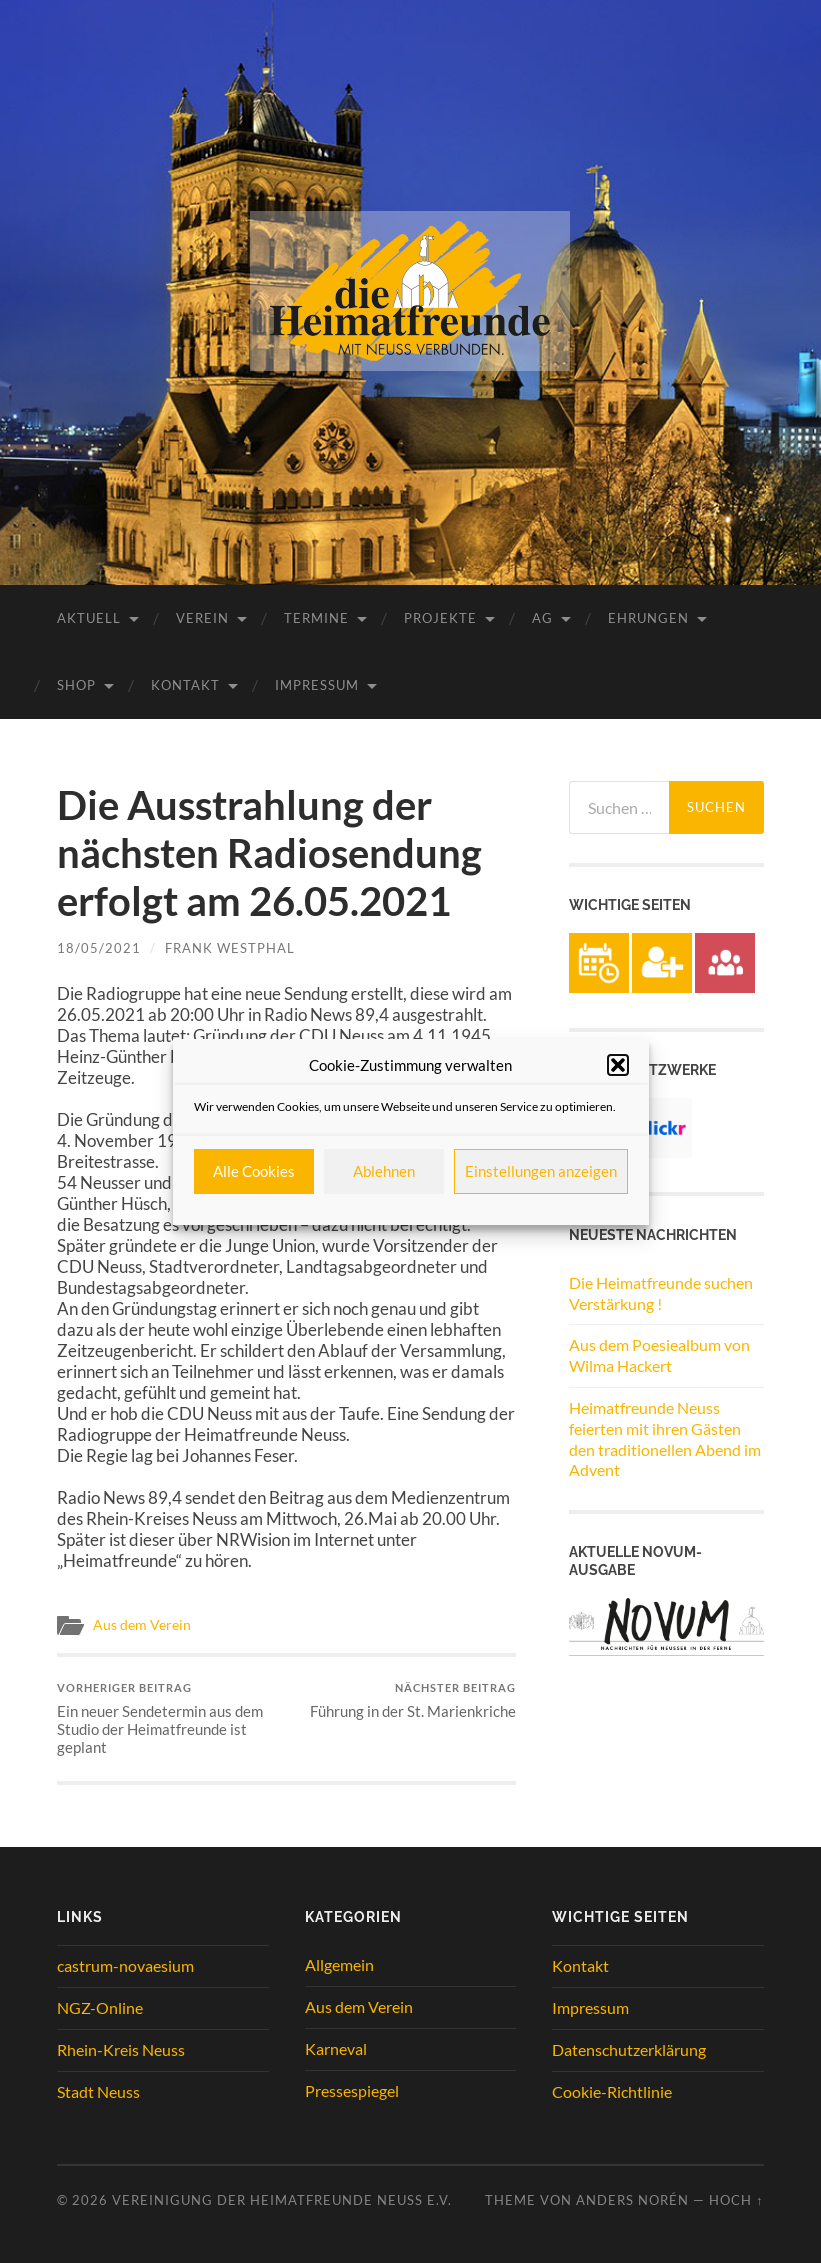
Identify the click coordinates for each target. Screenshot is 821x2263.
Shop (76, 685)
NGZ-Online (100, 2007)
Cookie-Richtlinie (612, 2091)
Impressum (317, 685)
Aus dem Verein (142, 1625)
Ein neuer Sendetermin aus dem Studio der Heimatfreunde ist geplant (169, 1718)
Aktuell (89, 618)
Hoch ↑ (736, 2200)
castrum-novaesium (125, 1965)
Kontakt (185, 685)
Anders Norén (632, 2200)
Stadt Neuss (98, 2091)
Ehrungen (648, 618)
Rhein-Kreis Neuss (121, 2049)
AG (542, 618)
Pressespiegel (352, 2090)
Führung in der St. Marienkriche (413, 1700)
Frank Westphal (230, 948)
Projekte (440, 618)
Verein (202, 618)
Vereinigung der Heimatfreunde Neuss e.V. (282, 2200)
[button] (618, 1065)
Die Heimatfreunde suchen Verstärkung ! (661, 1293)
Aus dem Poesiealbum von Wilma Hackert (659, 1355)
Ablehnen (384, 1171)
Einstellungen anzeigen (541, 1171)
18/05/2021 (99, 948)
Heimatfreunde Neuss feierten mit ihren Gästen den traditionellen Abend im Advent (665, 1438)
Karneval (336, 2048)
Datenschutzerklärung (629, 2049)
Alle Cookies (254, 1171)
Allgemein (339, 1964)
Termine (316, 618)
